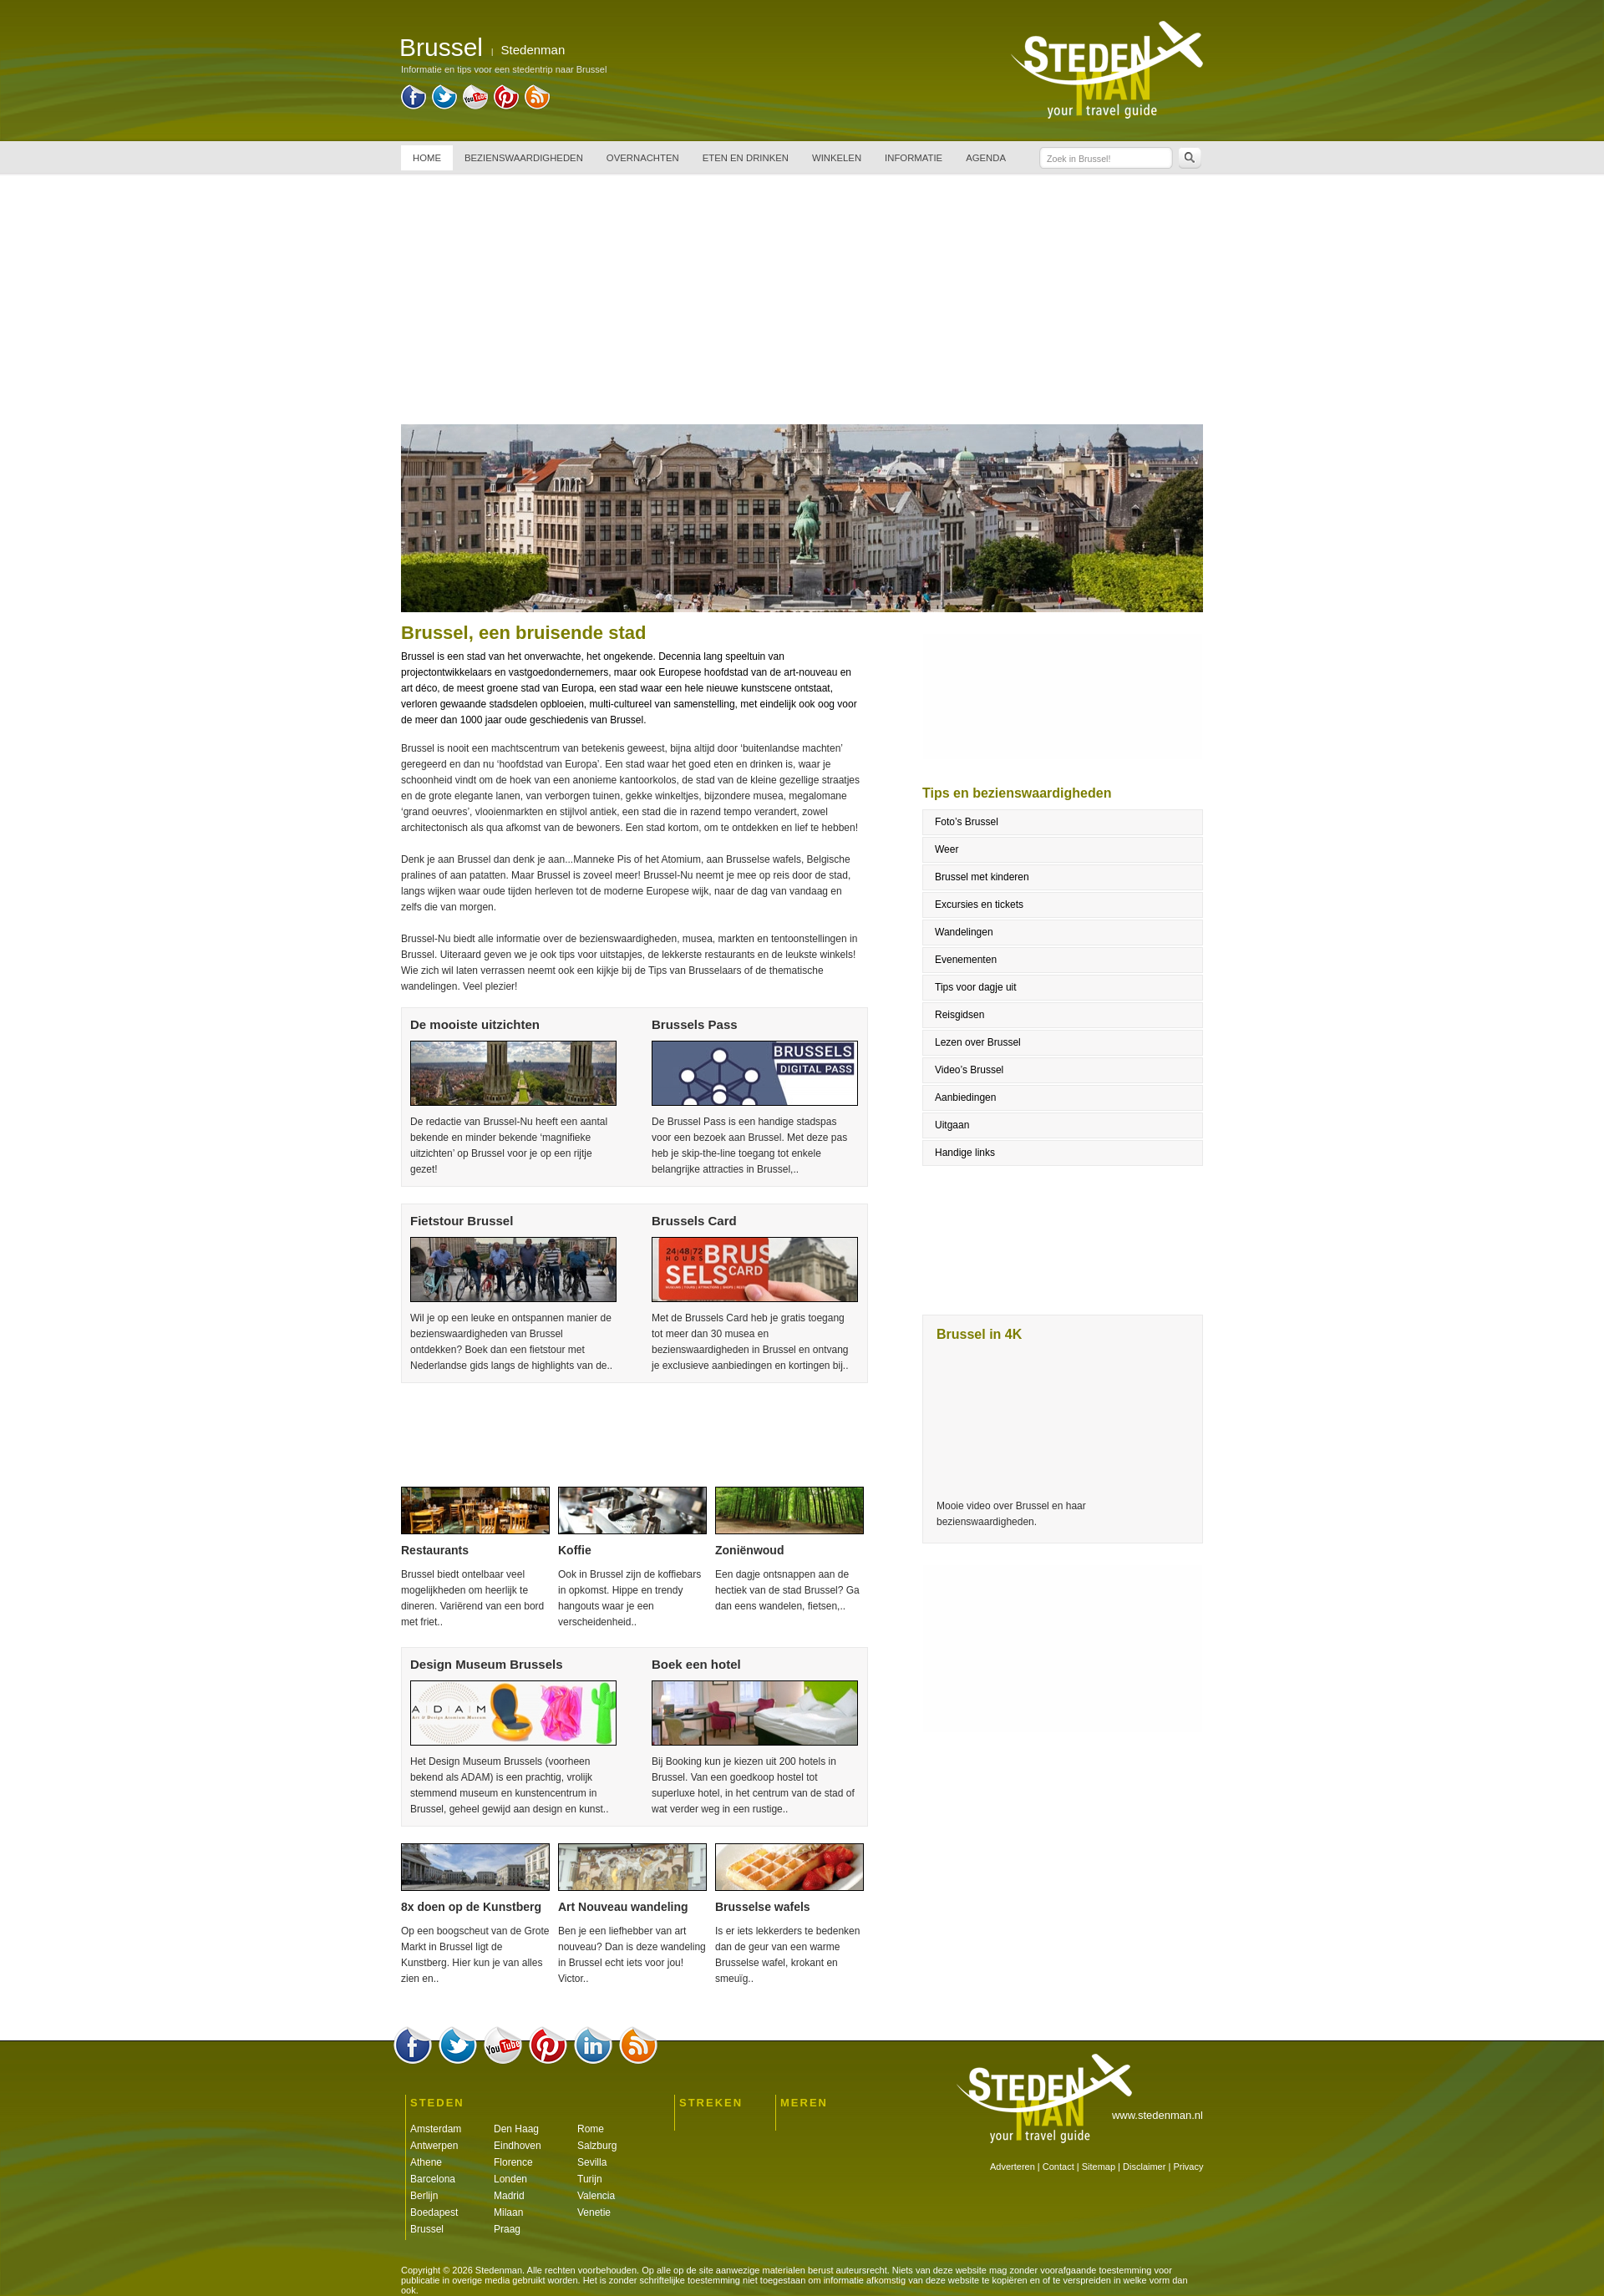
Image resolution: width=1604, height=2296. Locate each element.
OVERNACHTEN (643, 158)
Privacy (1188, 2167)
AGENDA (986, 158)
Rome (590, 2129)
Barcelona (432, 2179)
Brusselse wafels (762, 1906)
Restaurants (435, 1550)
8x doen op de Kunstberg (471, 1906)
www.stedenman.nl (1157, 2115)
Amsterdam (435, 2129)
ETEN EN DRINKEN (746, 158)
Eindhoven (517, 2146)
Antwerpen (434, 2146)
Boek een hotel (696, 1664)
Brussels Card (694, 1221)
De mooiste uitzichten (475, 1024)
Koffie (574, 1550)
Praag (507, 2229)
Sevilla (592, 2162)
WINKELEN (836, 158)
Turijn (589, 2179)
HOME (427, 158)
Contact (1058, 2167)
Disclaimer (1144, 2167)
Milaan (508, 2212)
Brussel (427, 2229)
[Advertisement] (802, 299)
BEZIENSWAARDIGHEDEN (523, 158)
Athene (426, 2162)
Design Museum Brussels (486, 1664)
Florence (513, 2162)
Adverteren (1012, 2167)
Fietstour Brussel (461, 1221)
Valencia (596, 2196)
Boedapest (434, 2212)
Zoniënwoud (749, 1550)
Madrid (509, 2196)
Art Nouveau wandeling (623, 1906)
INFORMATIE (913, 158)
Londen (510, 2179)
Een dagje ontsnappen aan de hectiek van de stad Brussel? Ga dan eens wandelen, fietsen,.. (787, 1590)
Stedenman (533, 50)
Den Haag (516, 2129)
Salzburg (597, 2146)
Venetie (594, 2212)
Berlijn (424, 2196)
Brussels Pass (695, 1024)
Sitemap (1098, 2167)
